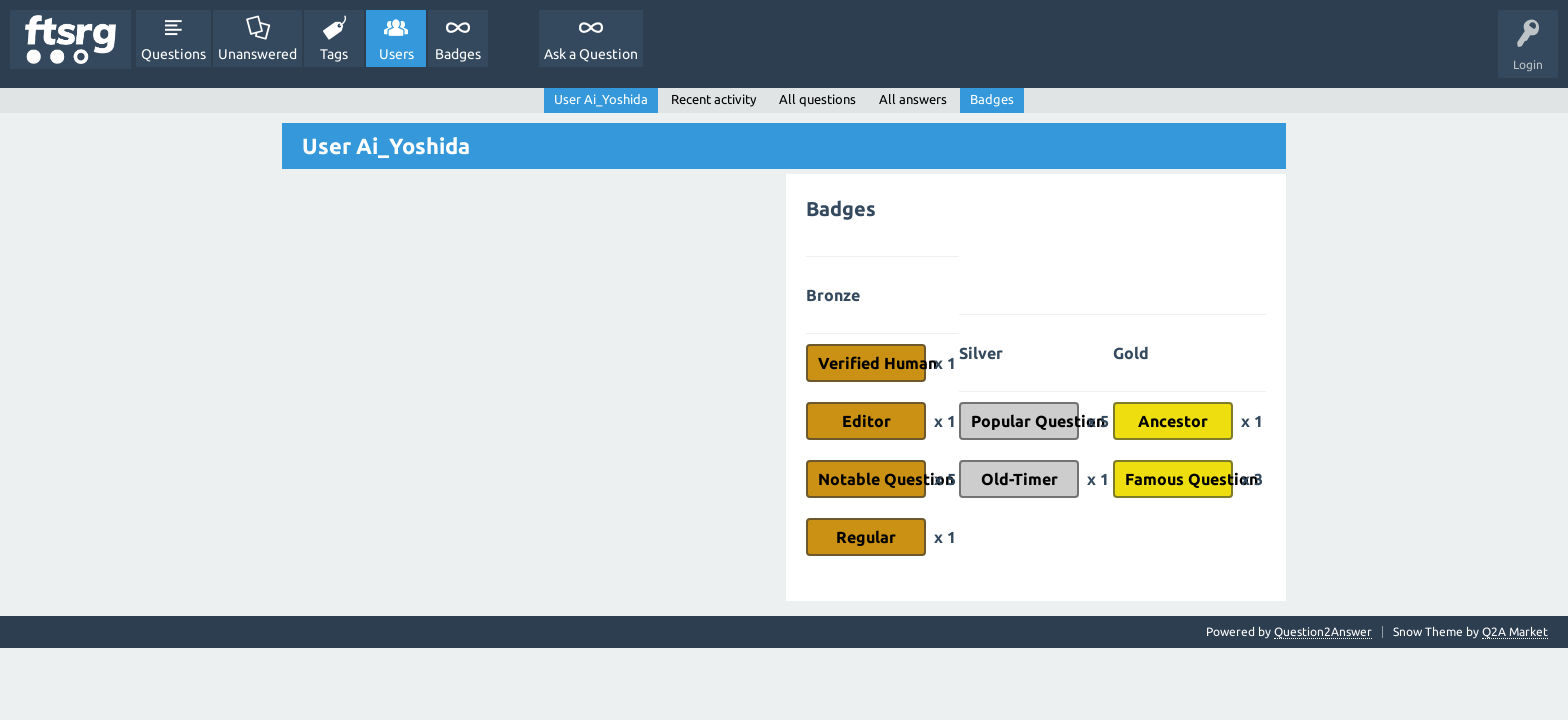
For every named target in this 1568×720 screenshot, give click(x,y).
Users (396, 54)
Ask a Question (591, 54)
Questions (173, 54)
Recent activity (713, 99)
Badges (458, 54)
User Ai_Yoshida (601, 99)
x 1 (945, 363)
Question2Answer (1323, 631)
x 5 (945, 479)
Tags (334, 54)
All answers (913, 99)
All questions (817, 99)
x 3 (1252, 479)
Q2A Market (1515, 631)
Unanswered (257, 54)
